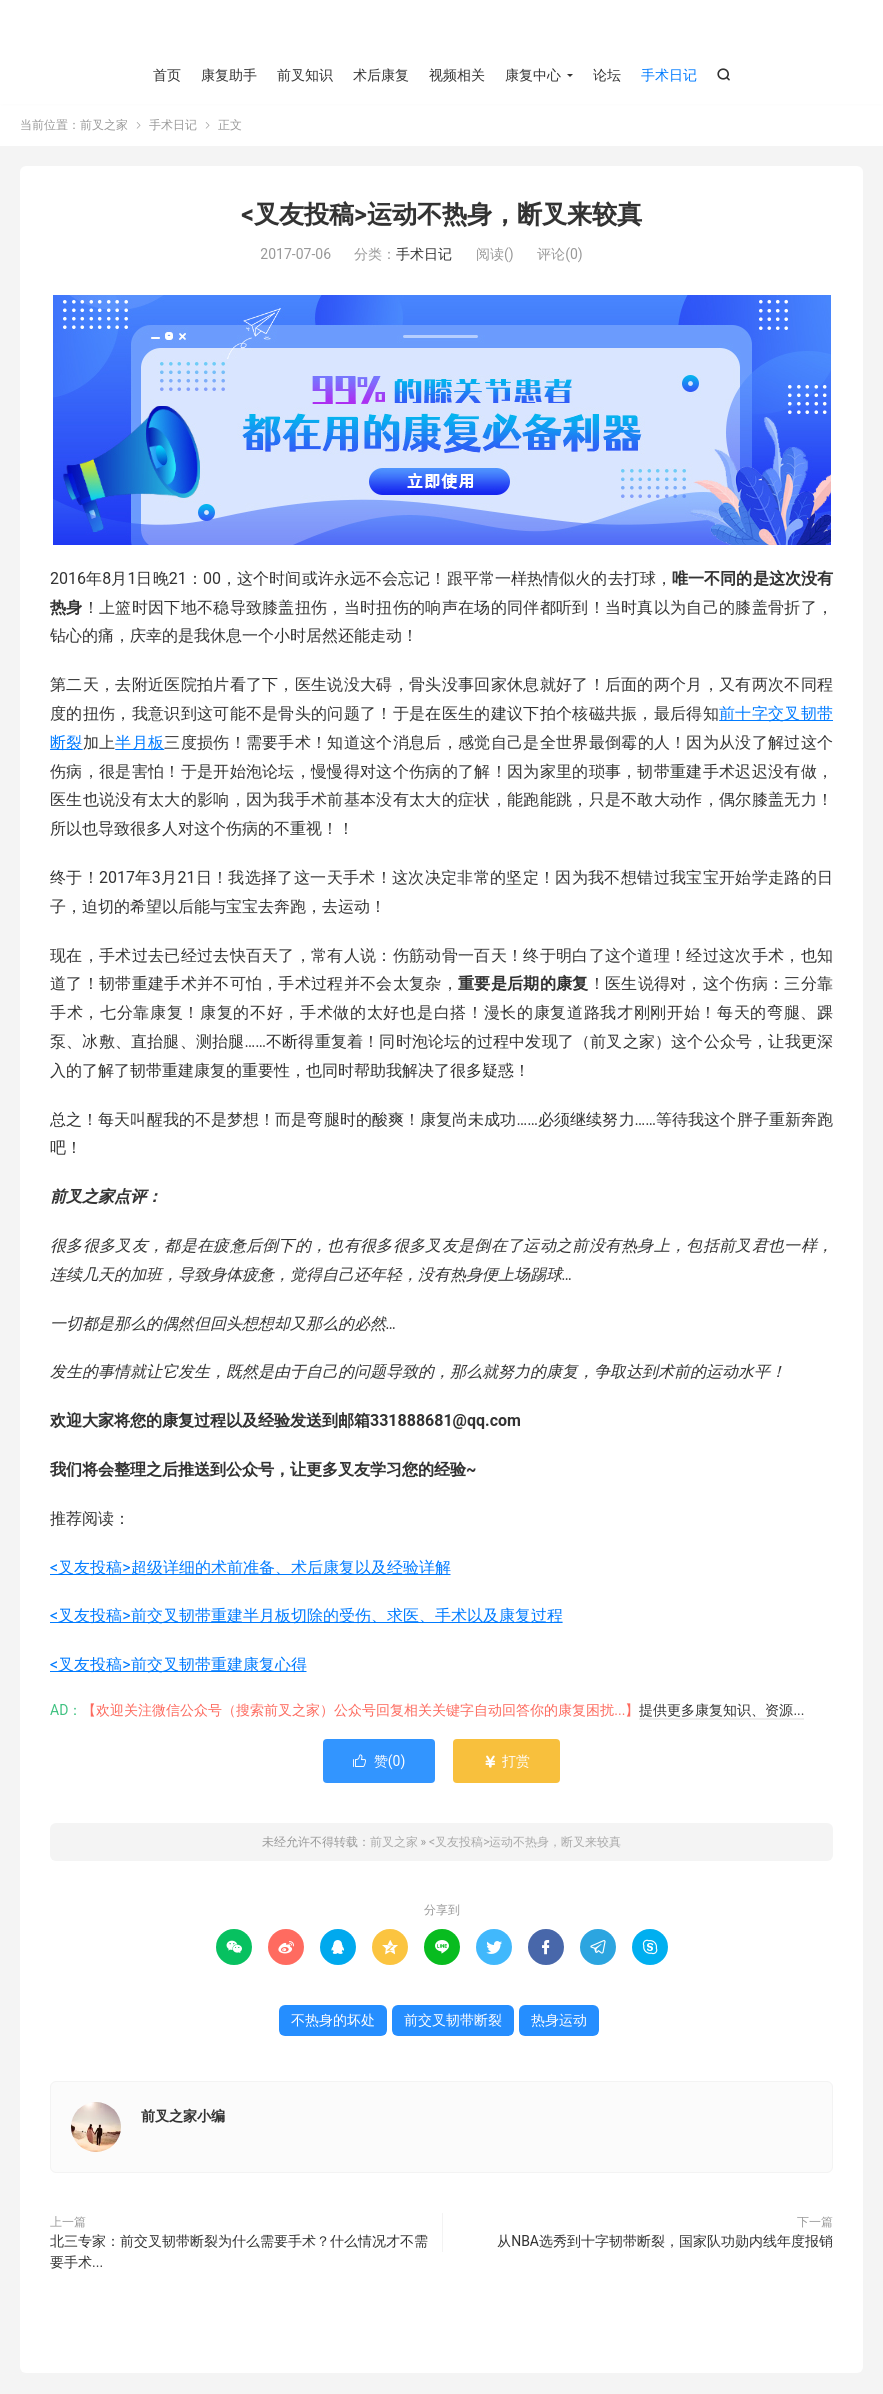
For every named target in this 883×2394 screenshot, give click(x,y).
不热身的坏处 (333, 2021)
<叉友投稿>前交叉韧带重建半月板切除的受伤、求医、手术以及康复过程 (306, 1616)
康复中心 (533, 75)
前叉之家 (442, 31)
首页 (167, 75)
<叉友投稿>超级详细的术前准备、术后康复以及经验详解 (250, 1567)
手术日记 (669, 75)
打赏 (506, 1762)
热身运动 (559, 2021)
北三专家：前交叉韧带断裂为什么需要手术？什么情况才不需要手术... (239, 2252)
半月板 (139, 742)
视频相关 (457, 75)
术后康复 (381, 75)
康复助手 (229, 75)
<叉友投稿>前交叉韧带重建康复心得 (178, 1665)
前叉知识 (305, 75)
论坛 (607, 75)
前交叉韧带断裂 (453, 2021)
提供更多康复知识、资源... (721, 1711)
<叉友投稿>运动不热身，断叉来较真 (441, 215)
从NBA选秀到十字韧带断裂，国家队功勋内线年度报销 (665, 2242)
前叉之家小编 (183, 2117)
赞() (379, 1762)
